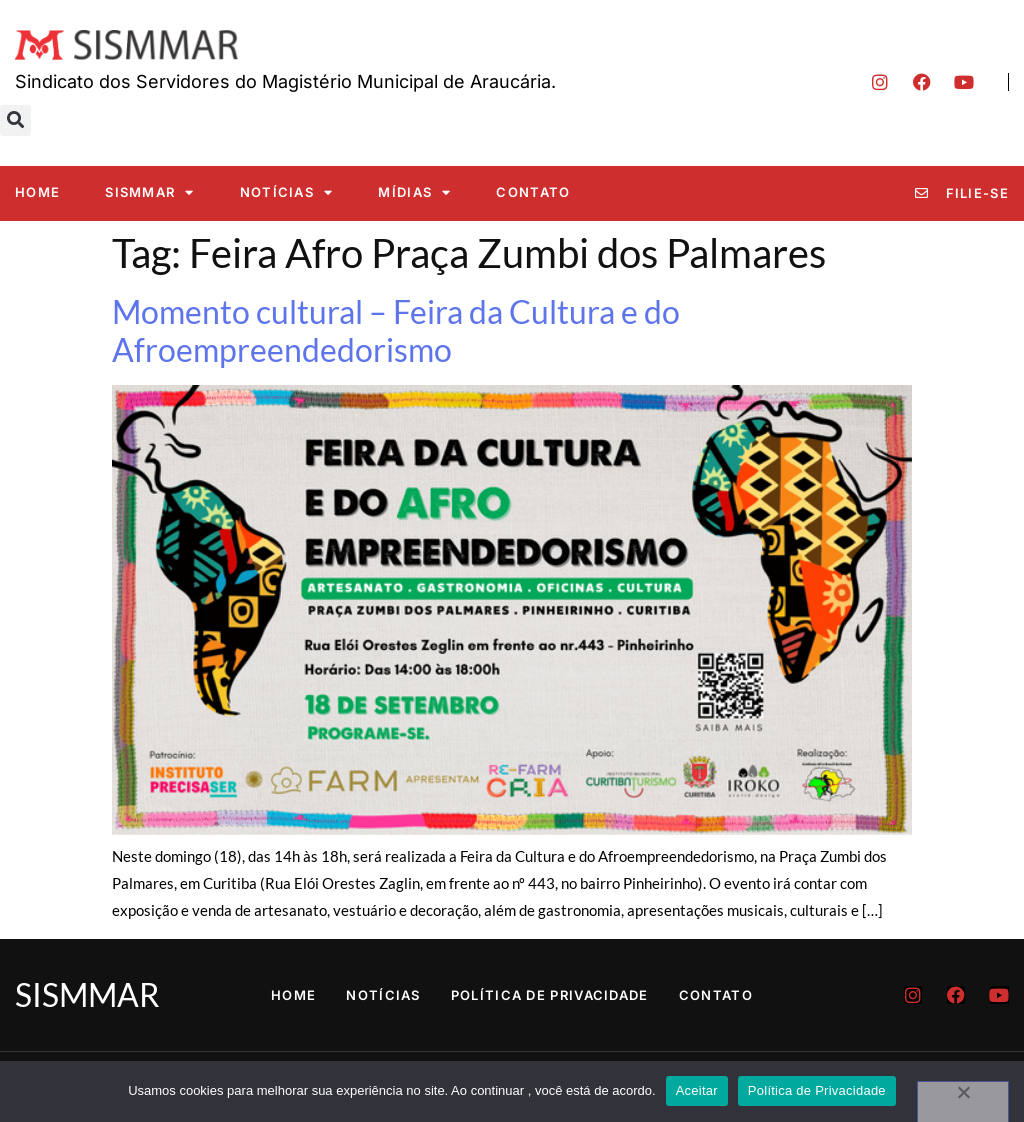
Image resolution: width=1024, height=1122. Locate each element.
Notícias (287, 192)
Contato (533, 192)
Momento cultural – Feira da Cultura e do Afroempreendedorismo (396, 330)
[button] (15, 120)
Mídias (414, 192)
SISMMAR (149, 192)
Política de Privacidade (550, 995)
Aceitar (697, 1090)
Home (37, 192)
